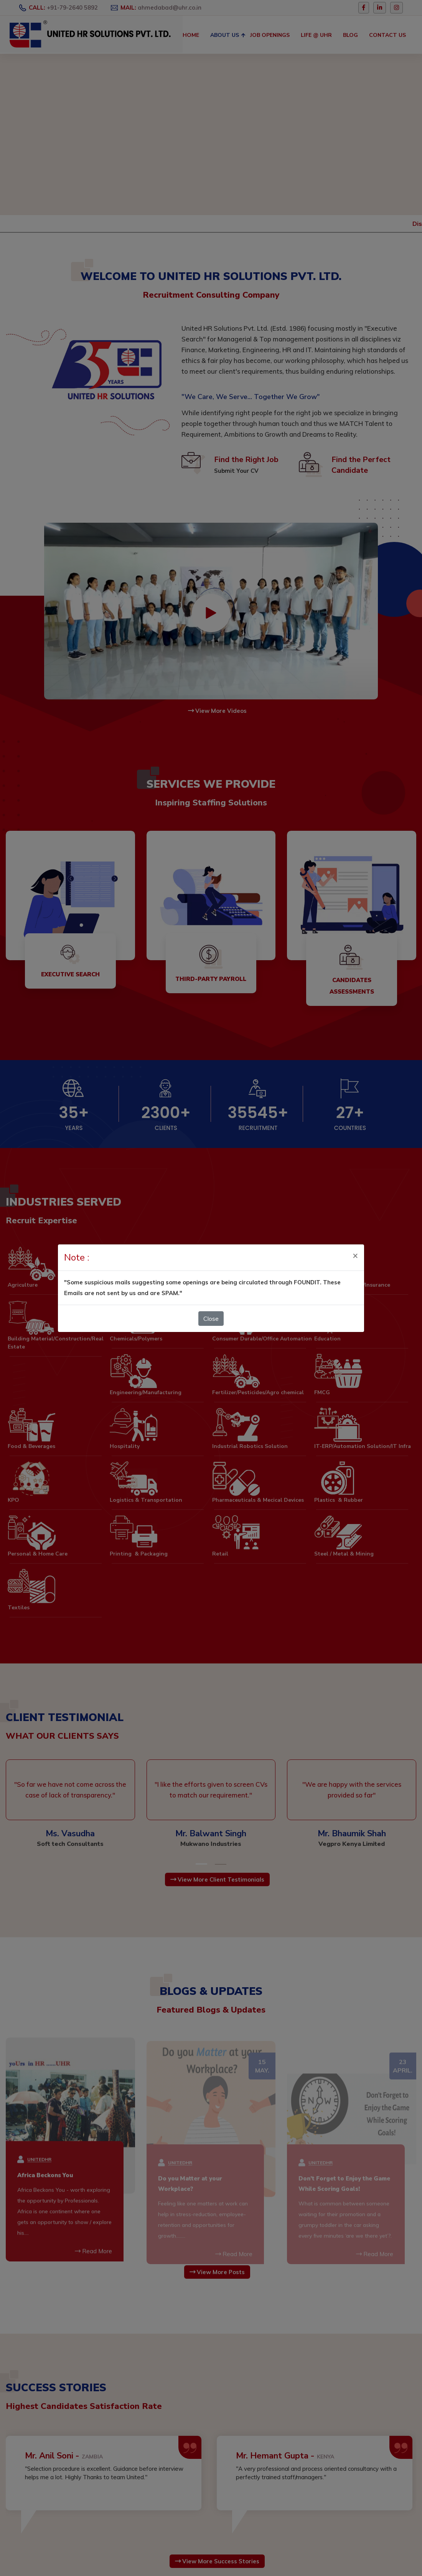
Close (211, 1301)
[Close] (355, 1237)
